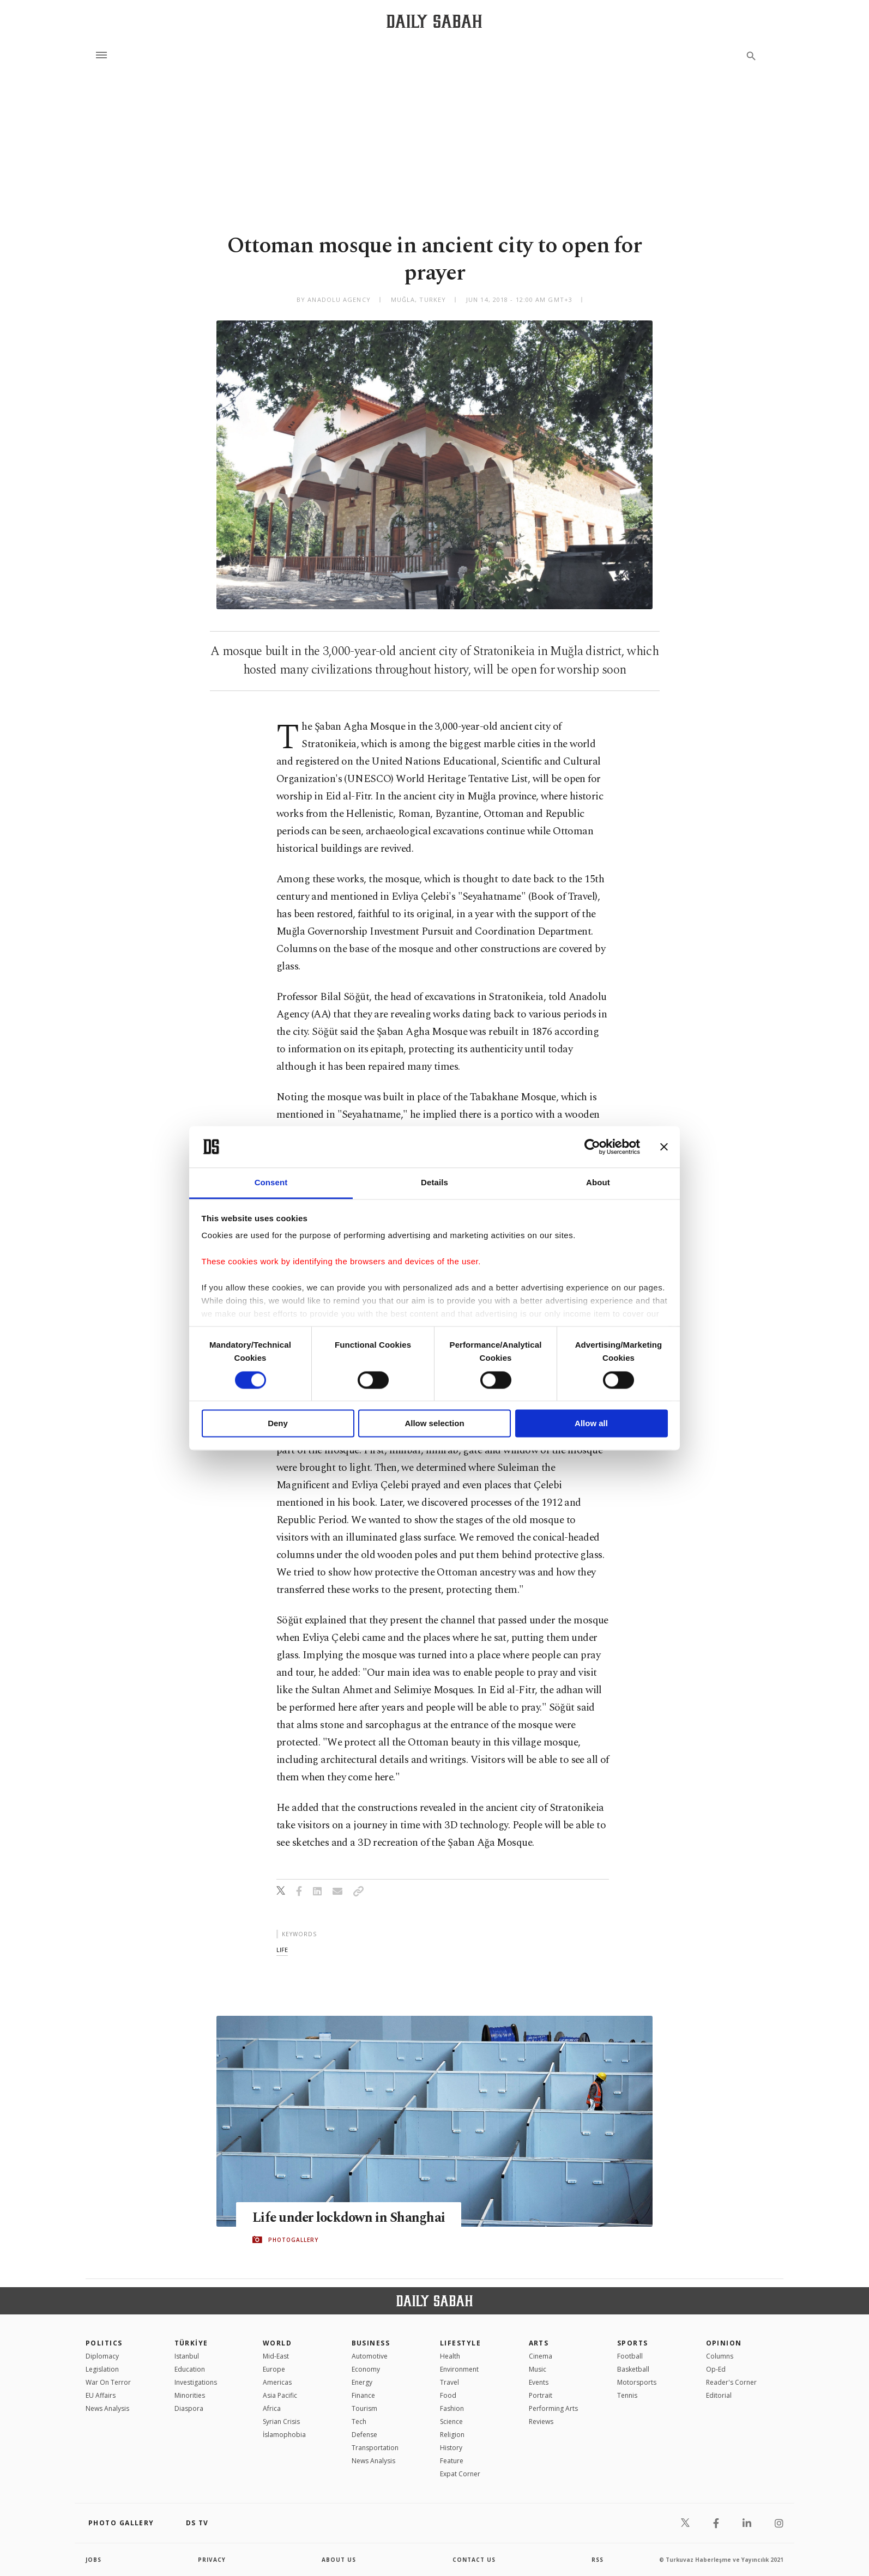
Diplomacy (102, 2356)
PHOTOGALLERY (293, 2240)
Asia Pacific (280, 2395)
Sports (632, 2343)
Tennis (627, 2395)
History (451, 2447)
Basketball (633, 2369)
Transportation (375, 2447)
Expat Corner (460, 2473)
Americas (277, 2382)
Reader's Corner (731, 2382)
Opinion (724, 2343)
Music (537, 2369)
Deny (278, 1423)
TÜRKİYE (191, 2343)
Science (451, 2421)
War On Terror (108, 2382)
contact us (474, 2559)
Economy (366, 2369)
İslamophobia (284, 2434)
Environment (459, 2369)
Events (538, 2382)
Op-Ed (716, 2369)
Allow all (591, 1423)
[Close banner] (664, 1146)
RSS (598, 2559)
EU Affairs (101, 2395)
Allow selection (434, 1423)
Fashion (452, 2408)
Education (189, 2369)
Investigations (195, 2382)
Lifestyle (460, 2343)
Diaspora (188, 2408)
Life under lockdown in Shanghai (350, 2218)
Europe (274, 2369)
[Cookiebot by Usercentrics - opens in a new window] (592, 1146)
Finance (363, 2395)
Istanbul (186, 2356)
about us (339, 2559)
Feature (451, 2460)
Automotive (370, 2356)
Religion (452, 2434)
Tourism (364, 2408)
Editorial (719, 2395)
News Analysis (107, 2408)
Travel (449, 2382)
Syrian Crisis (281, 2421)
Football (630, 2356)
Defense (364, 2434)
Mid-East (276, 2356)
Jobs (93, 2559)
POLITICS (104, 2343)
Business (371, 2343)
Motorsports (636, 2382)
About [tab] (598, 1182)
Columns (719, 2356)
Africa (272, 2408)
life (282, 1949)
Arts (539, 2343)
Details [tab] (434, 1182)
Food (448, 2395)
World (277, 2343)
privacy (212, 2559)
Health (450, 2356)
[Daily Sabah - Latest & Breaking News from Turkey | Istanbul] (434, 21)
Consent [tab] (271, 1182)
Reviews (541, 2421)
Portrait (540, 2395)
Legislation (102, 2369)
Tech (359, 2421)
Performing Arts (553, 2408)
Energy (362, 2382)
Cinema (540, 2356)
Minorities (189, 2395)
